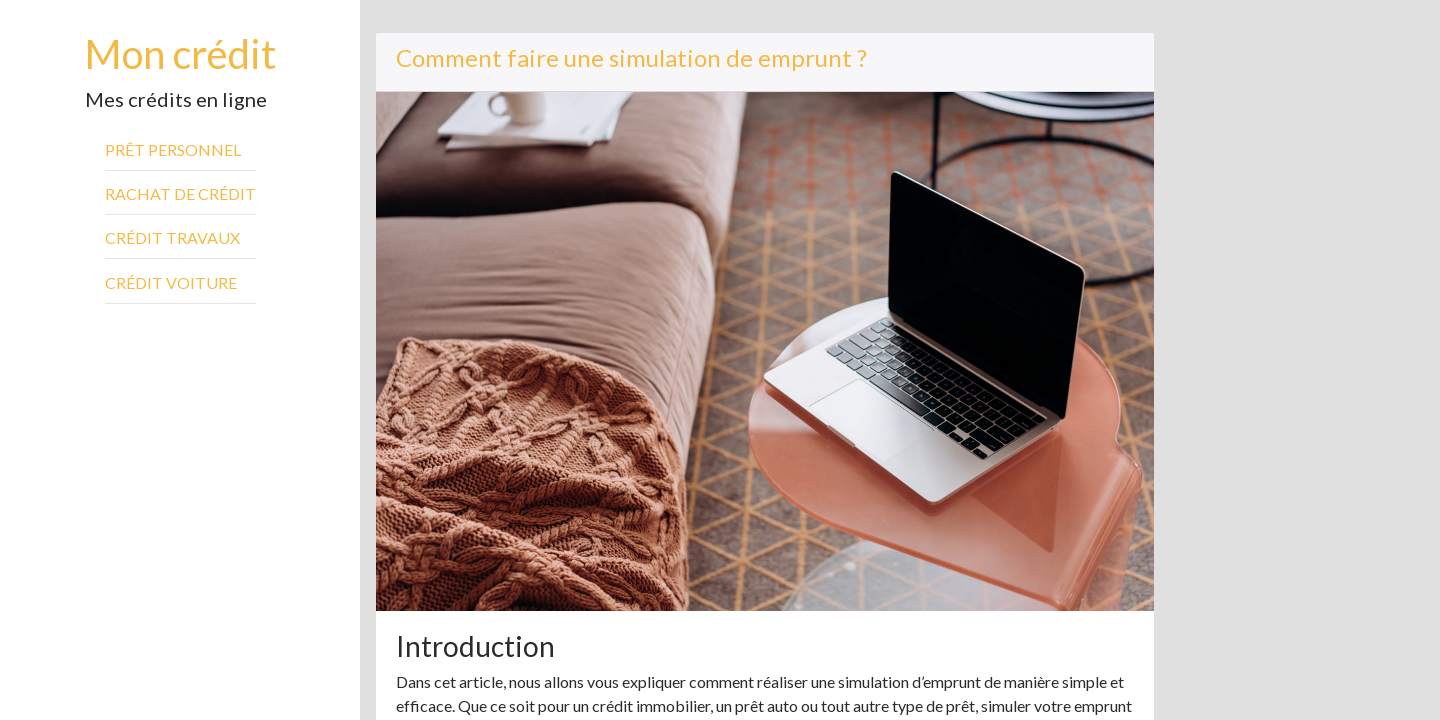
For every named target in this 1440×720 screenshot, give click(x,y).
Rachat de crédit (180, 193)
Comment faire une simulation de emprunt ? (631, 57)
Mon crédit (180, 54)
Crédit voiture (171, 282)
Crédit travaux (172, 237)
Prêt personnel (173, 149)
